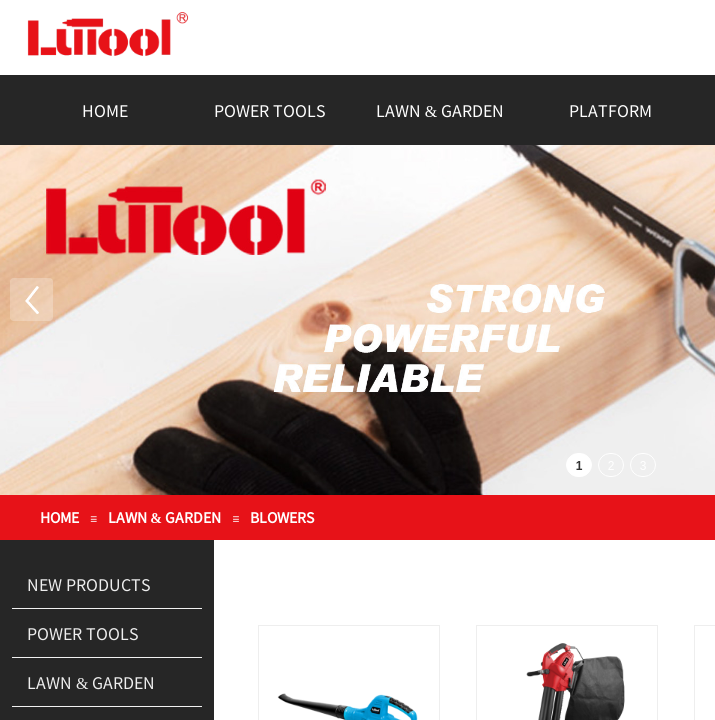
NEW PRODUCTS (89, 584)
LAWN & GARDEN (440, 110)
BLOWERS (282, 517)
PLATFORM (610, 110)
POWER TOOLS (270, 110)
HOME (105, 110)
